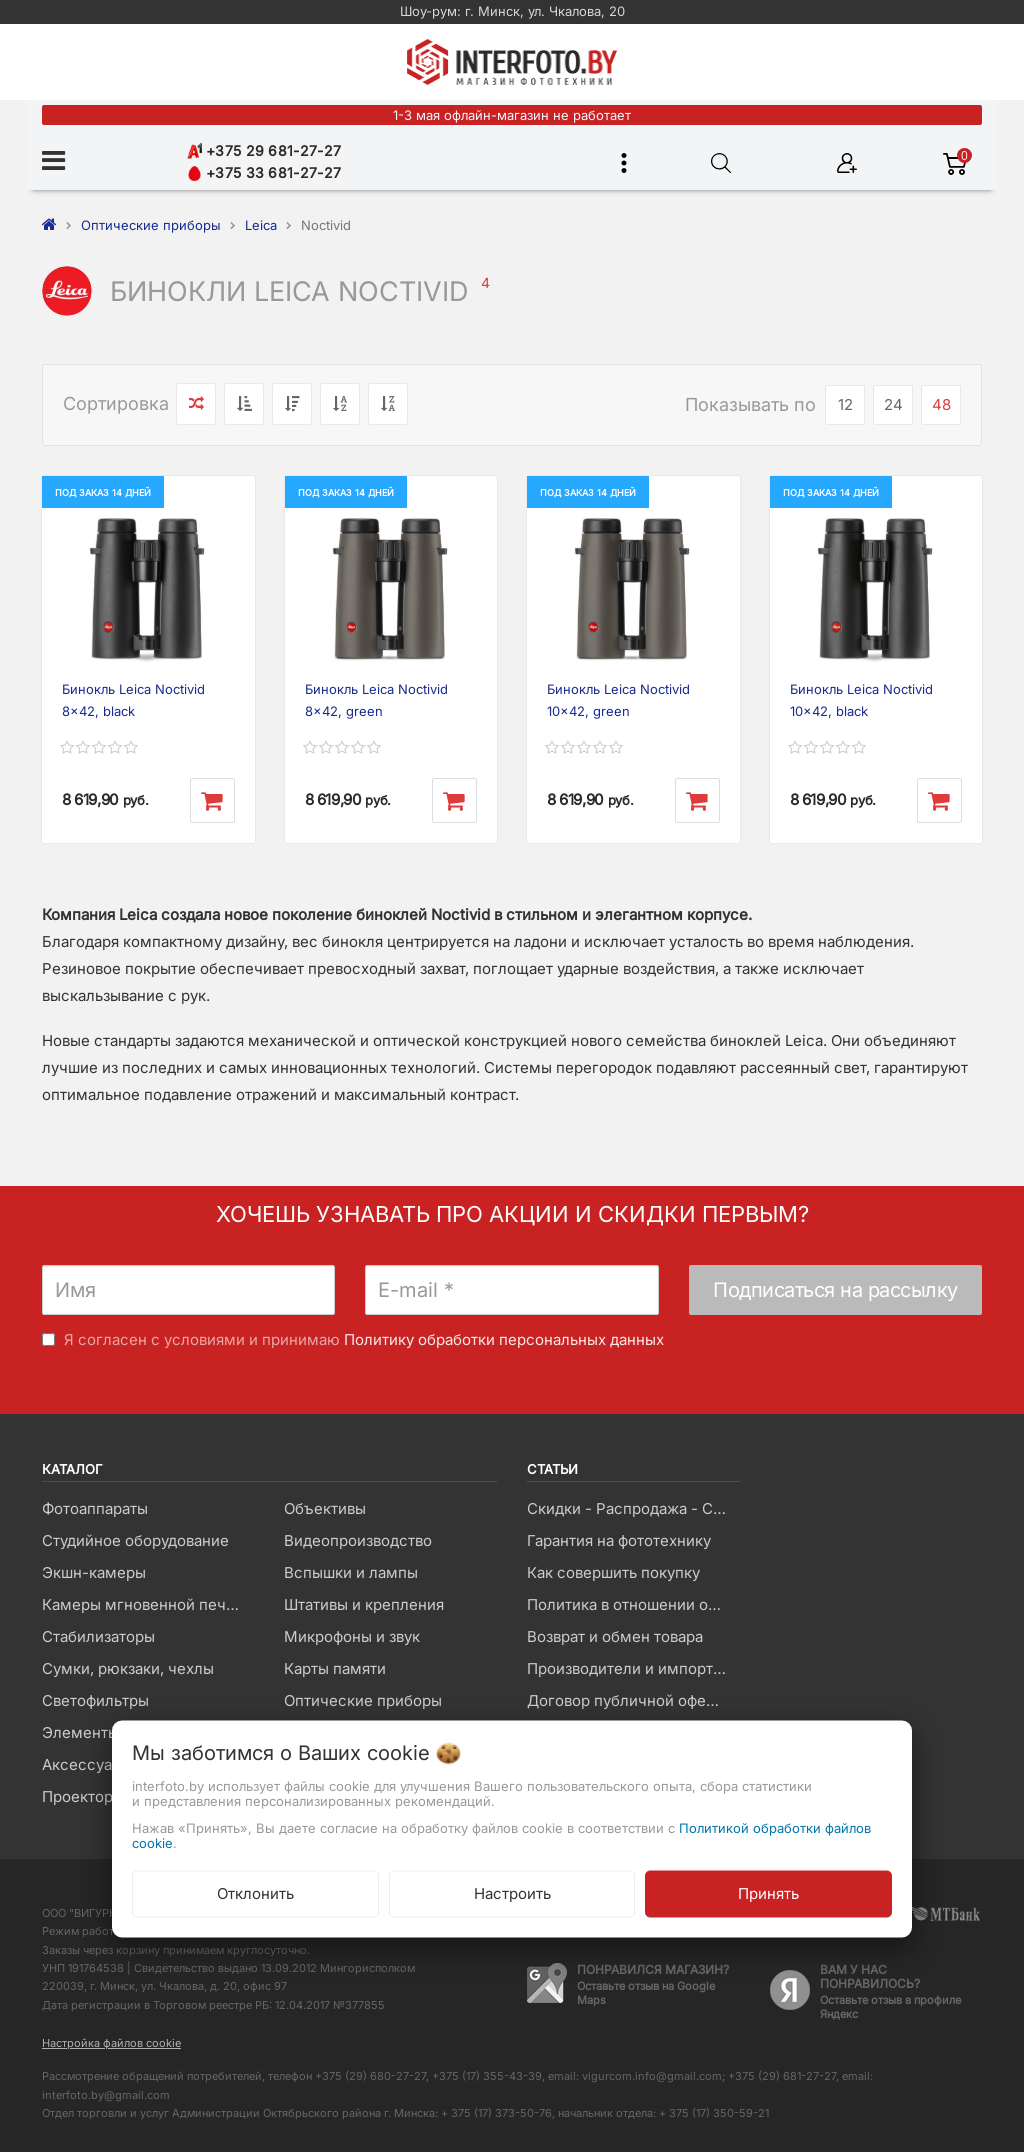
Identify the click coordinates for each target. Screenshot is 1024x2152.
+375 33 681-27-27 (264, 172)
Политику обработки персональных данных (504, 1339)
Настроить (512, 1893)
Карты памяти (335, 1668)
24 (893, 404)
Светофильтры (95, 1700)
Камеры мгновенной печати (146, 1604)
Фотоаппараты (95, 1508)
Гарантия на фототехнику (619, 1540)
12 (845, 404)
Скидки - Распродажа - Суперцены (633, 1508)
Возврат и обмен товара (615, 1636)
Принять (768, 1893)
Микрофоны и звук (352, 1636)
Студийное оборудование (135, 1540)
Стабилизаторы (98, 1636)
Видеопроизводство (358, 1540)
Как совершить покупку (613, 1572)
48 (941, 404)
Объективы (325, 1508)
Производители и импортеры (633, 1668)
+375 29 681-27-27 (264, 150)
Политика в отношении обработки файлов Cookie (633, 1604)
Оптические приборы (363, 1700)
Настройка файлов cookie (111, 2043)
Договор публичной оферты (630, 1700)
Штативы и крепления (364, 1604)
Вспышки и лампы (351, 1572)
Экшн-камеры (94, 1572)
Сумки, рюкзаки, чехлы (128, 1668)
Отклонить (255, 1893)
